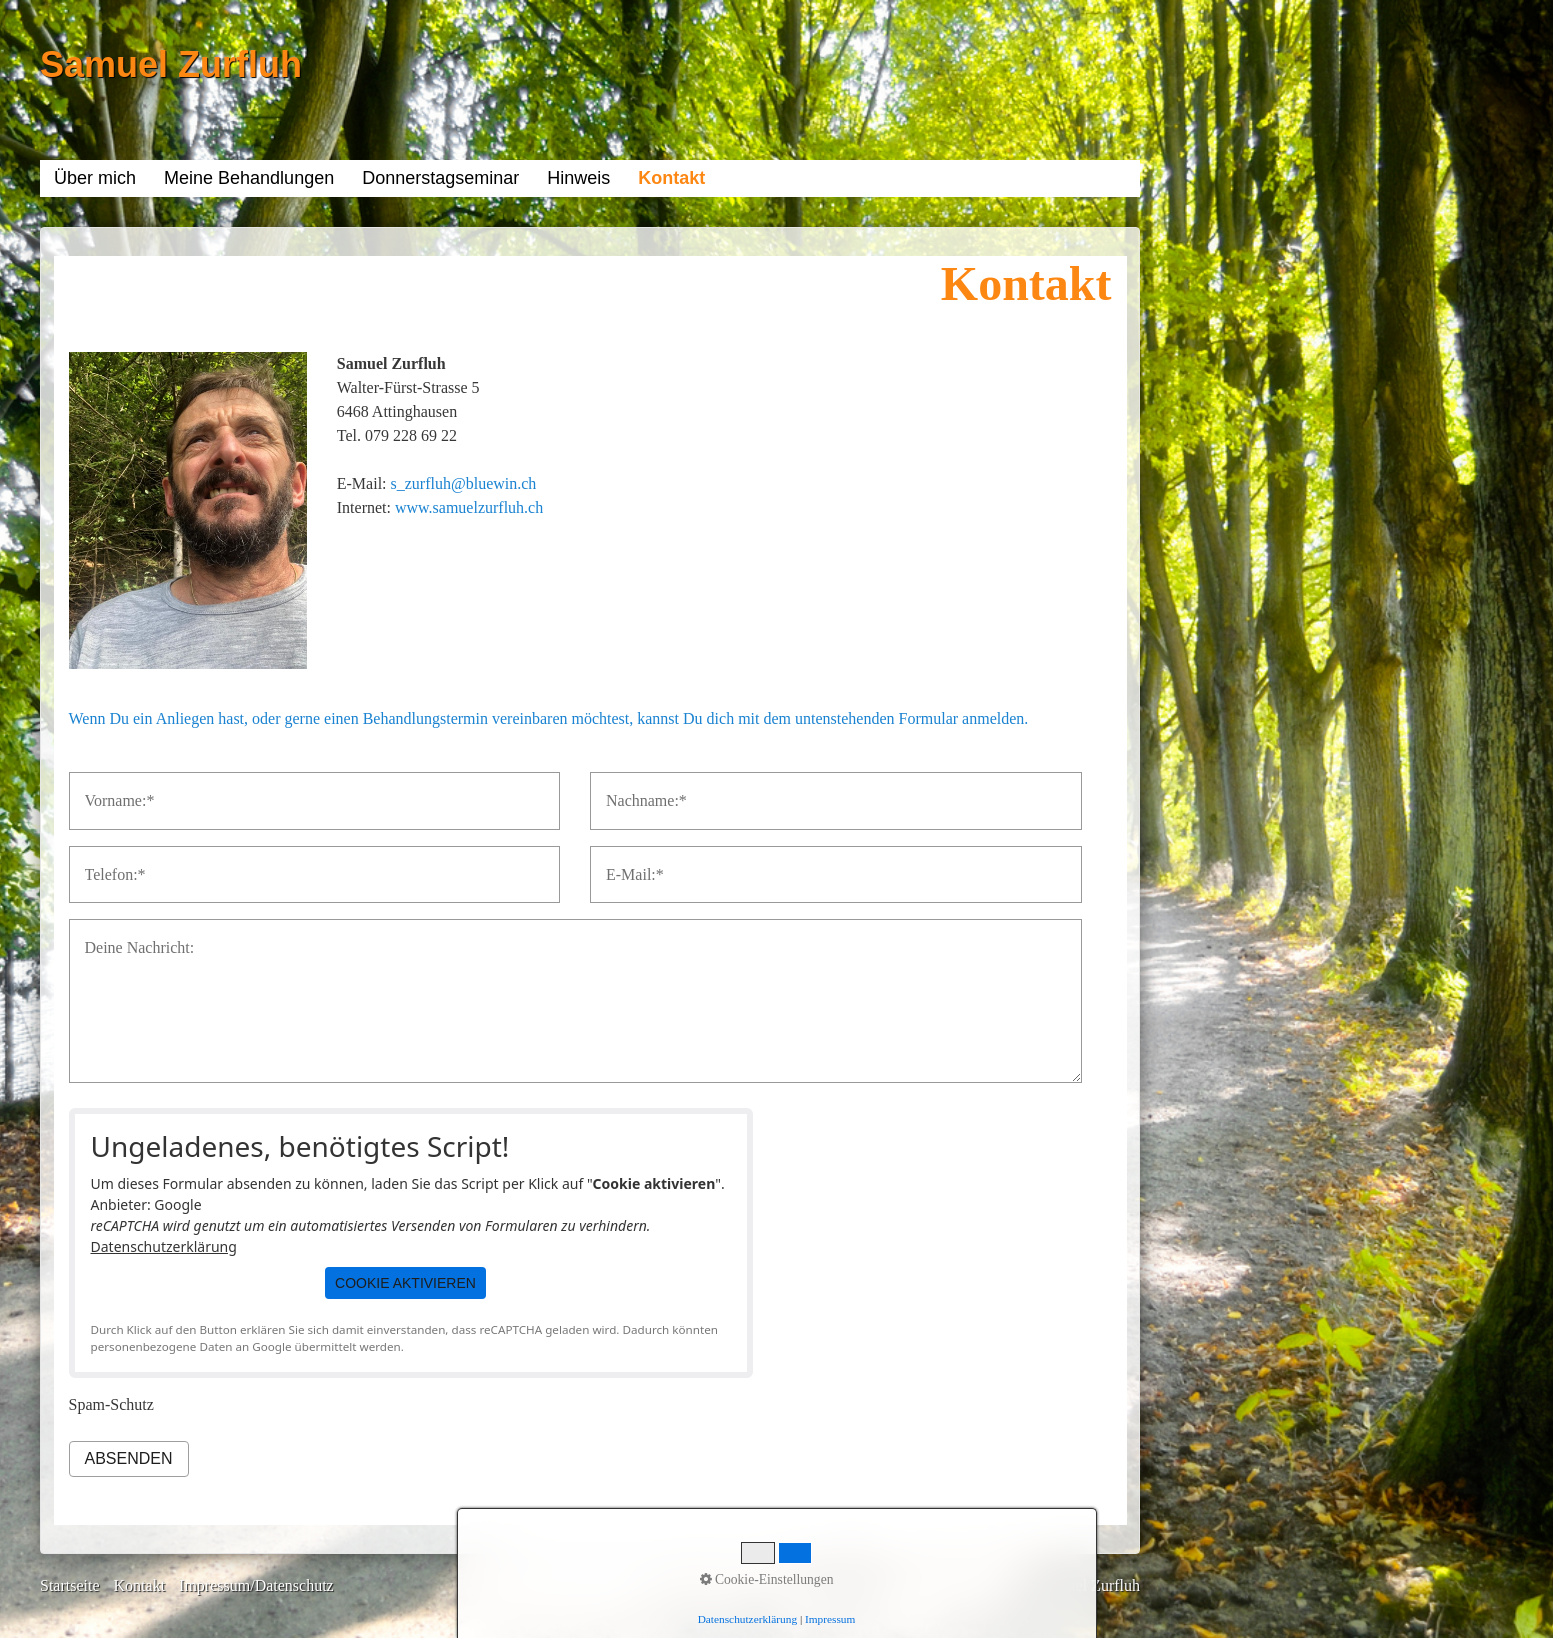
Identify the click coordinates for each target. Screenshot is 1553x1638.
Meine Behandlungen (249, 178)
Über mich (95, 178)
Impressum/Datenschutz (256, 1585)
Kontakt (671, 178)
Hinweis (578, 178)
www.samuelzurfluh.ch (469, 507)
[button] (405, 1283)
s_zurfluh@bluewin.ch (464, 483)
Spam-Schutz (111, 1404)
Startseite (70, 1585)
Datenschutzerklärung (164, 1246)
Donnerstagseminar (440, 178)
